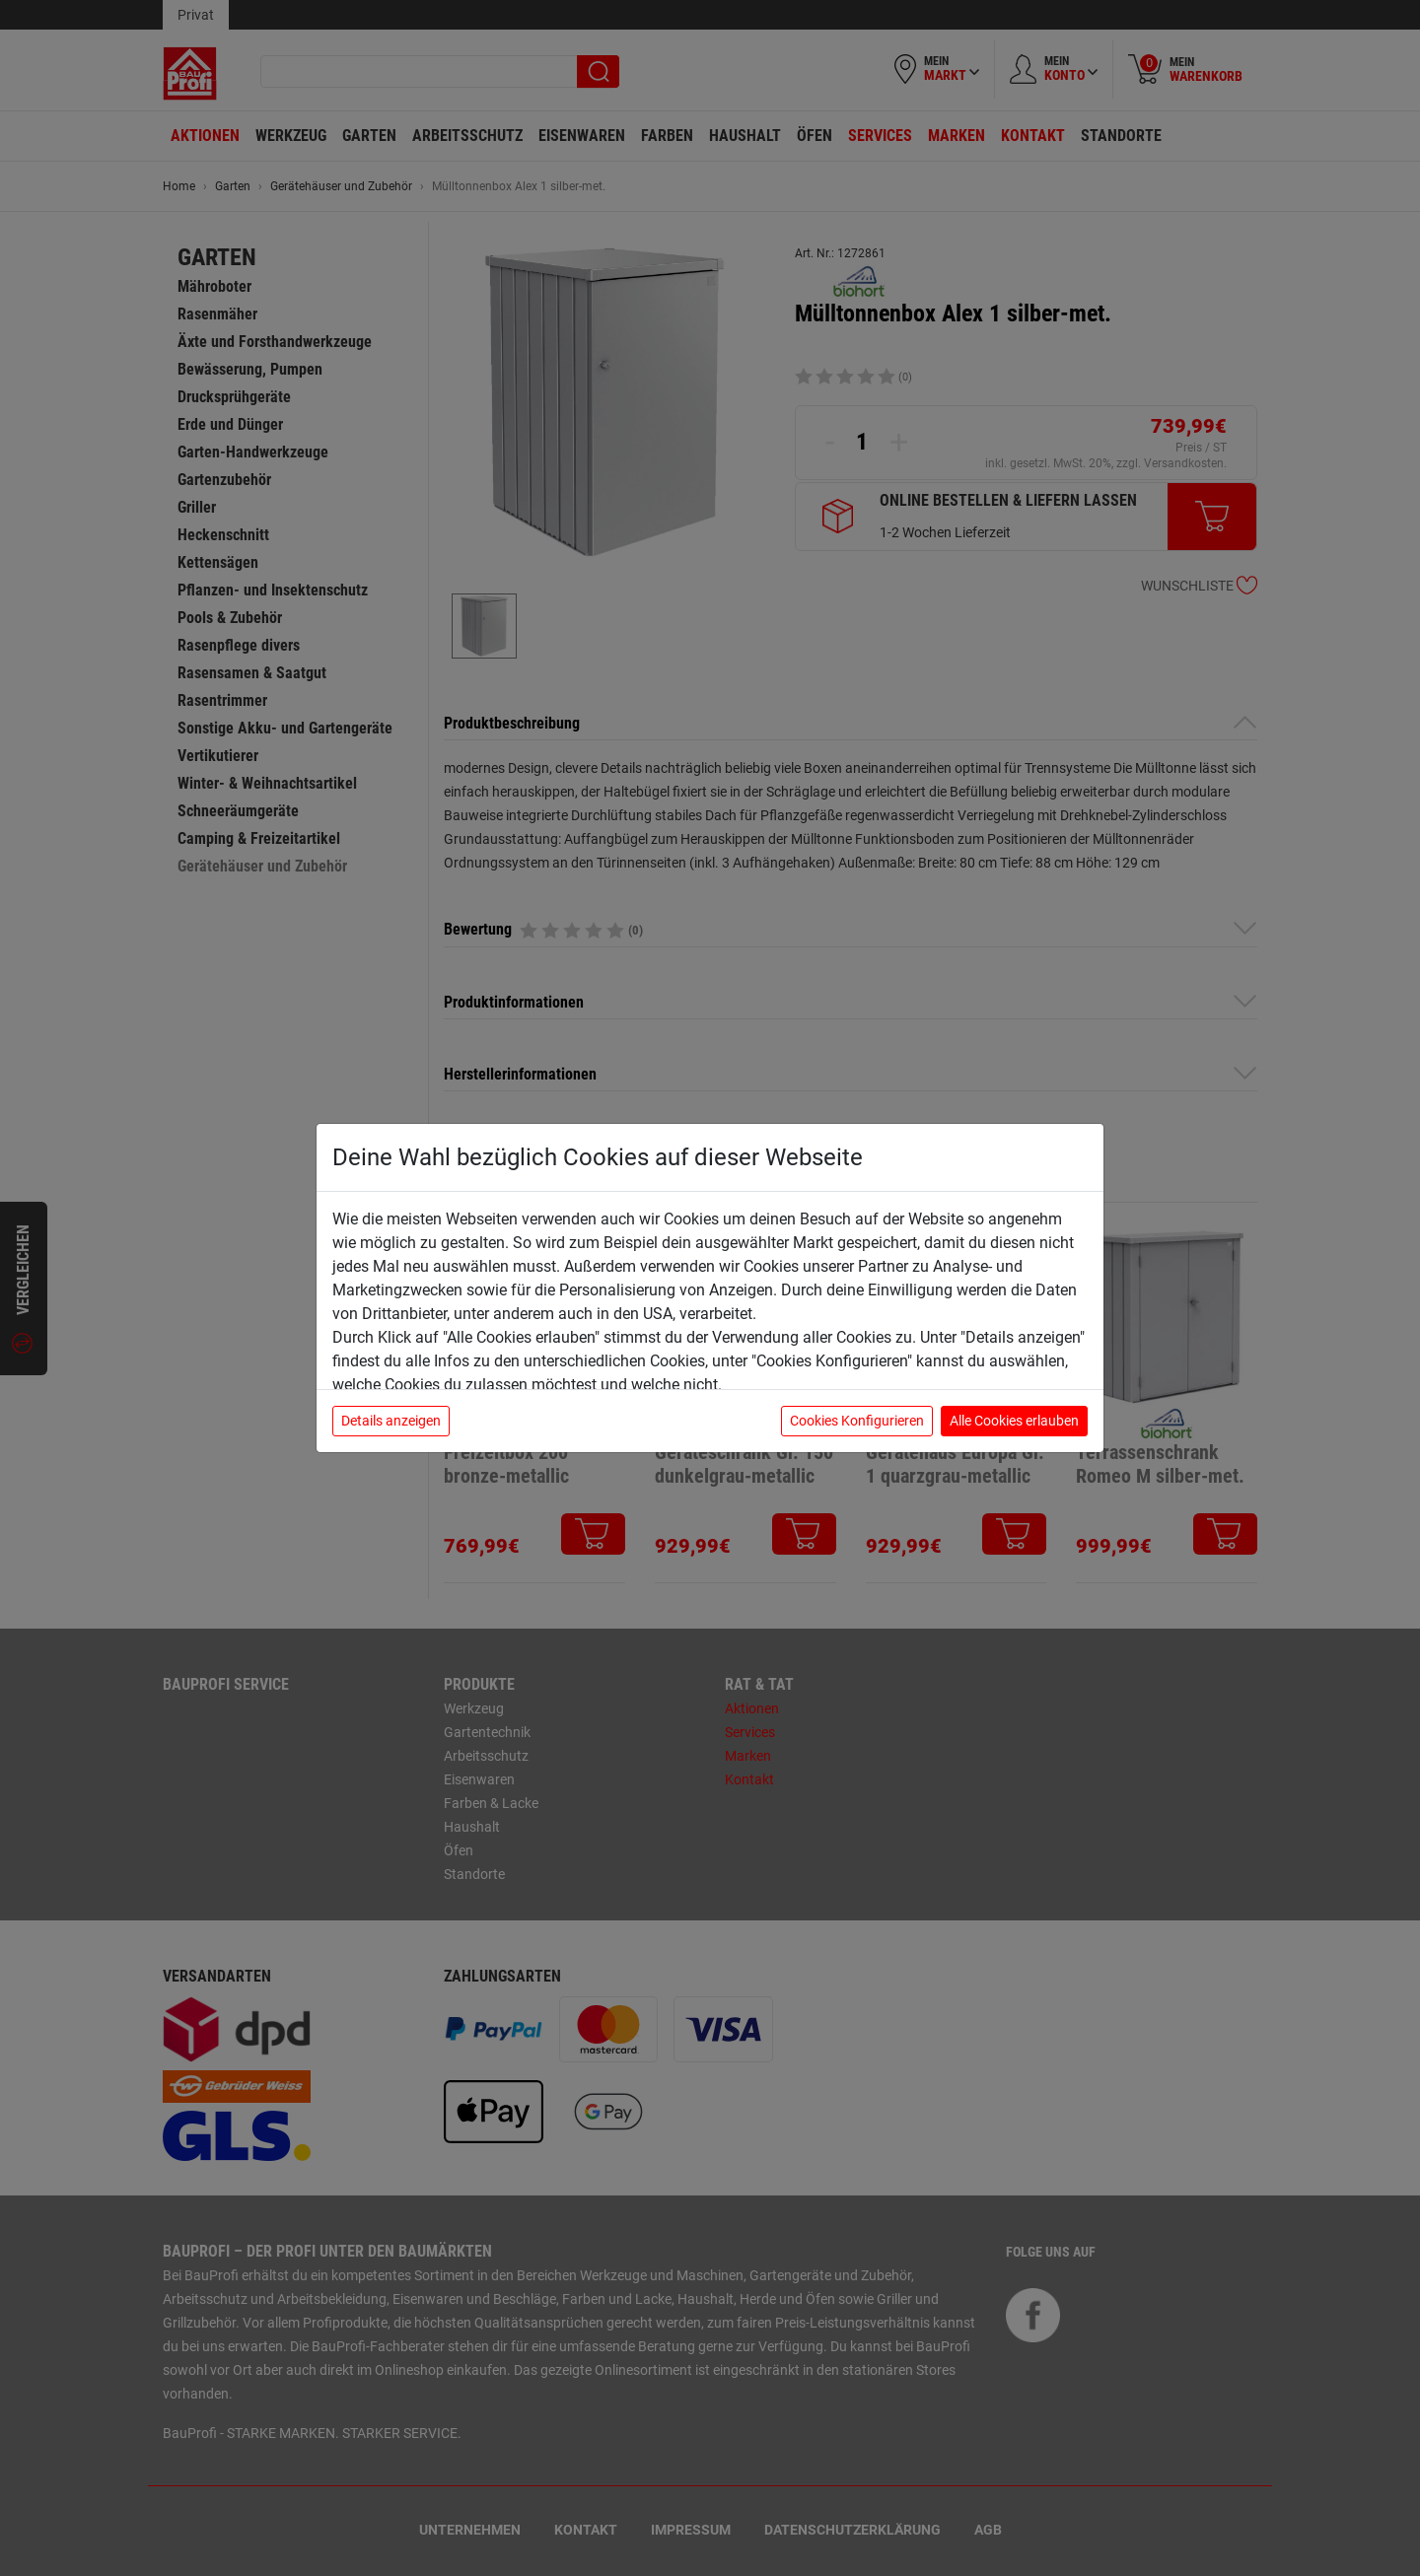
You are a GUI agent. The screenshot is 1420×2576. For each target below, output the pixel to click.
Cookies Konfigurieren (857, 1420)
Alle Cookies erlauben (1014, 1420)
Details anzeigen (391, 1420)
